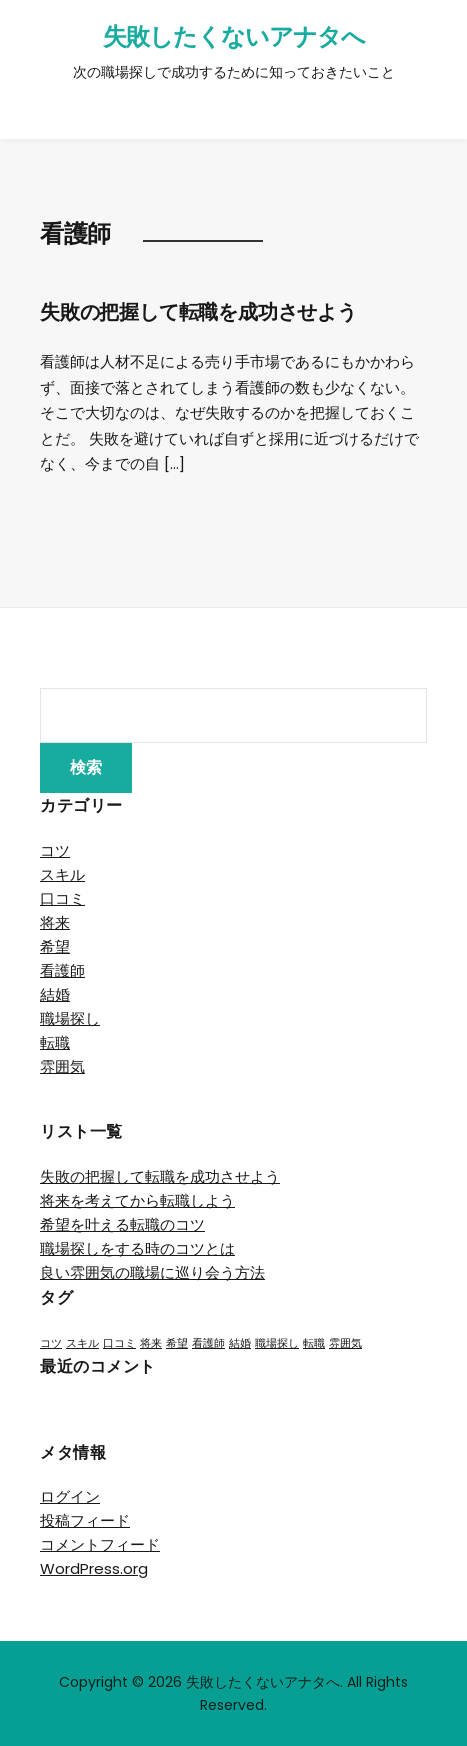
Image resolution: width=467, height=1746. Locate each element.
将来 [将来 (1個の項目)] (151, 1343)
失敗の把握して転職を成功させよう (198, 312)
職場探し (70, 1018)
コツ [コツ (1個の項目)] (51, 1343)
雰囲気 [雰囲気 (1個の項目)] (345, 1343)
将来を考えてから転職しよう (137, 1200)
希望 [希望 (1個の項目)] (177, 1343)
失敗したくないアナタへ (234, 36)
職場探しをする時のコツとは (137, 1248)
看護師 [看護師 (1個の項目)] (208, 1343)
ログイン (70, 1496)
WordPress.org (94, 1568)
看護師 (62, 970)
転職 (55, 1042)
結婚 (55, 994)
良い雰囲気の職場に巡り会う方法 (152, 1272)
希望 (55, 946)
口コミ (62, 898)
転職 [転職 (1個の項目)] (314, 1343)
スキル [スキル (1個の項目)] (82, 1343)
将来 (55, 922)
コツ (55, 850)
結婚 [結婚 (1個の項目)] (240, 1343)
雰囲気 (62, 1066)
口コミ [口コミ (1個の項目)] (119, 1343)
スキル (62, 874)
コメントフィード (100, 1544)
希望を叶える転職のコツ (122, 1224)
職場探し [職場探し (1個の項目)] (277, 1343)
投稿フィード (85, 1520)
